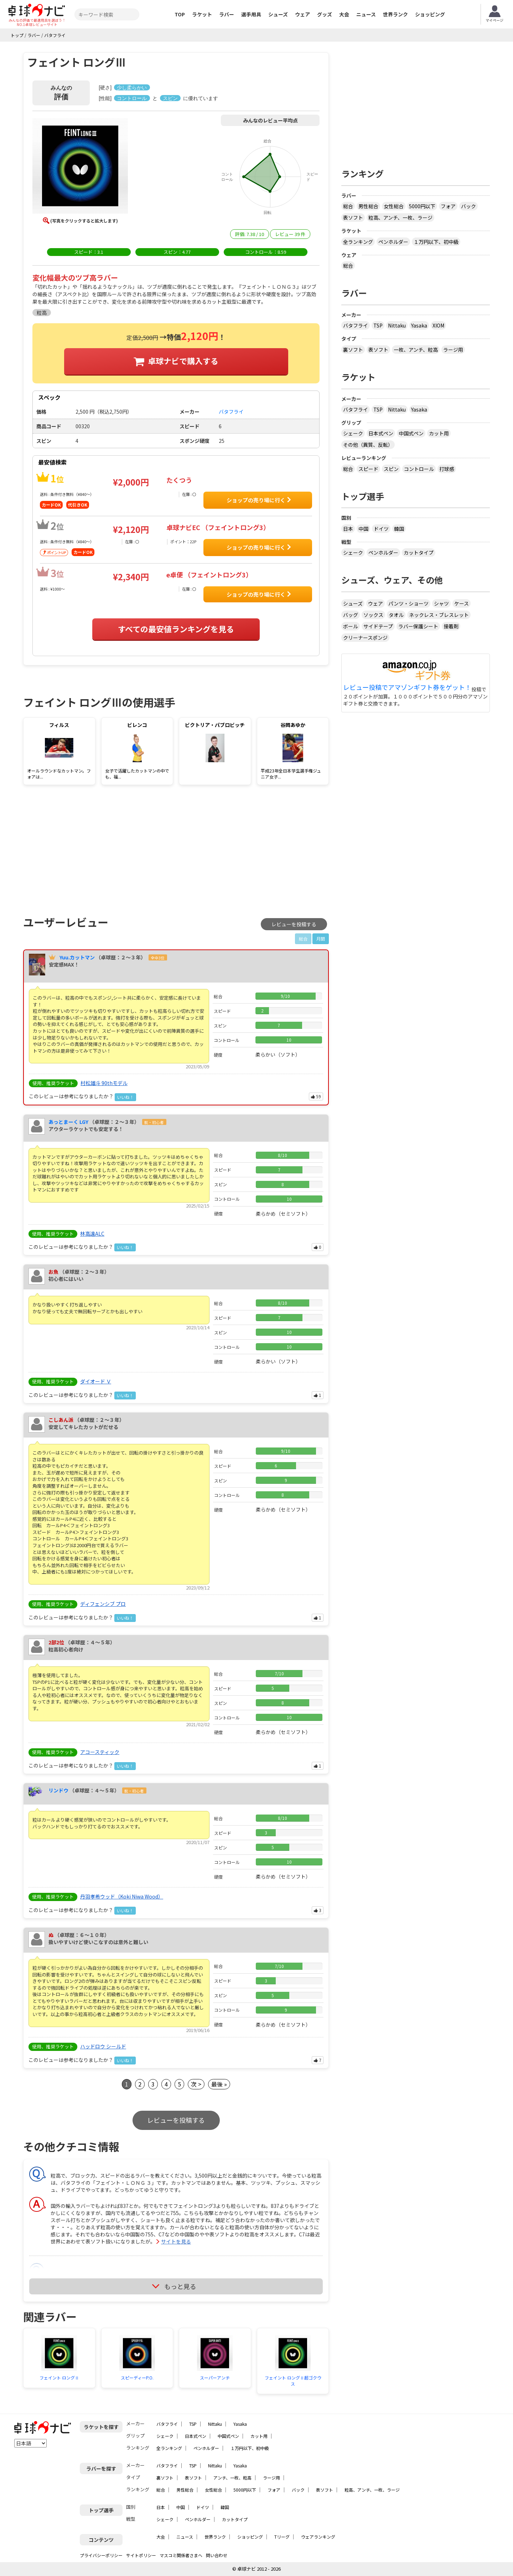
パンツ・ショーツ (408, 603)
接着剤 (451, 626)
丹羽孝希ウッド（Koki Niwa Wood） (121, 1896)
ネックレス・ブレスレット (439, 614)
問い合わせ (216, 2555)
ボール (350, 626)
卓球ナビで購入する (183, 360)
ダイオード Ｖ (95, 1381)
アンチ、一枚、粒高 (232, 2478)
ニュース (366, 14)
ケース (461, 603)
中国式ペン (411, 433)
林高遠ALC (92, 1233)
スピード (368, 468)
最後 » (219, 2084)
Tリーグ (282, 2537)
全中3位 (158, 957)
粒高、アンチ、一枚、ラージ (400, 217)
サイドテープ (378, 626)
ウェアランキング (318, 2537)
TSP (378, 325)
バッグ (350, 614)
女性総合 (394, 206)
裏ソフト (353, 349)
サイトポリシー (141, 2555)
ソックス (373, 614)
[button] (80, 167)
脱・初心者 (154, 1122)
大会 (344, 14)
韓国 (399, 528)
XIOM (438, 325)
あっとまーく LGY (68, 1121)
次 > (196, 2084)
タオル (396, 614)
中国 (363, 528)
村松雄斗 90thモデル (104, 1083)
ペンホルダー (393, 241)
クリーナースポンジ (365, 637)
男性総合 (368, 206)
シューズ (278, 14)
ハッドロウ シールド (103, 2046)
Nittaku (397, 325)
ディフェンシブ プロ (103, 1603)
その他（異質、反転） (368, 444)
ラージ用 (453, 349)
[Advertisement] (84, 849)
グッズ (324, 14)
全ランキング (358, 241)
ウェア (302, 14)
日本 (348, 528)
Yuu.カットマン (77, 957)
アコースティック (99, 1751)
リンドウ (58, 1790)
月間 (320, 939)
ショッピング (430, 14)
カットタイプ (419, 552)
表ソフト (353, 217)
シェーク (353, 433)
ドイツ (381, 528)
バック (468, 206)
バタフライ (355, 325)
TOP (180, 14)
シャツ (441, 603)
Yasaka (419, 325)
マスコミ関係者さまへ (181, 2555)
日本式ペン (380, 433)
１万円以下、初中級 (436, 241)
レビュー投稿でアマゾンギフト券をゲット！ (407, 687)
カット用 (439, 433)
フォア (448, 206)
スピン (391, 468)
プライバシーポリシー (101, 2555)
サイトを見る (176, 2241)
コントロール (419, 468)
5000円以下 (422, 206)
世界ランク (395, 14)
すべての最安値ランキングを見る (176, 628)
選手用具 (251, 14)
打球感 (446, 468)
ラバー (226, 14)
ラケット (202, 14)
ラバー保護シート (418, 626)
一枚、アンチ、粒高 (416, 349)
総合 (348, 206)
